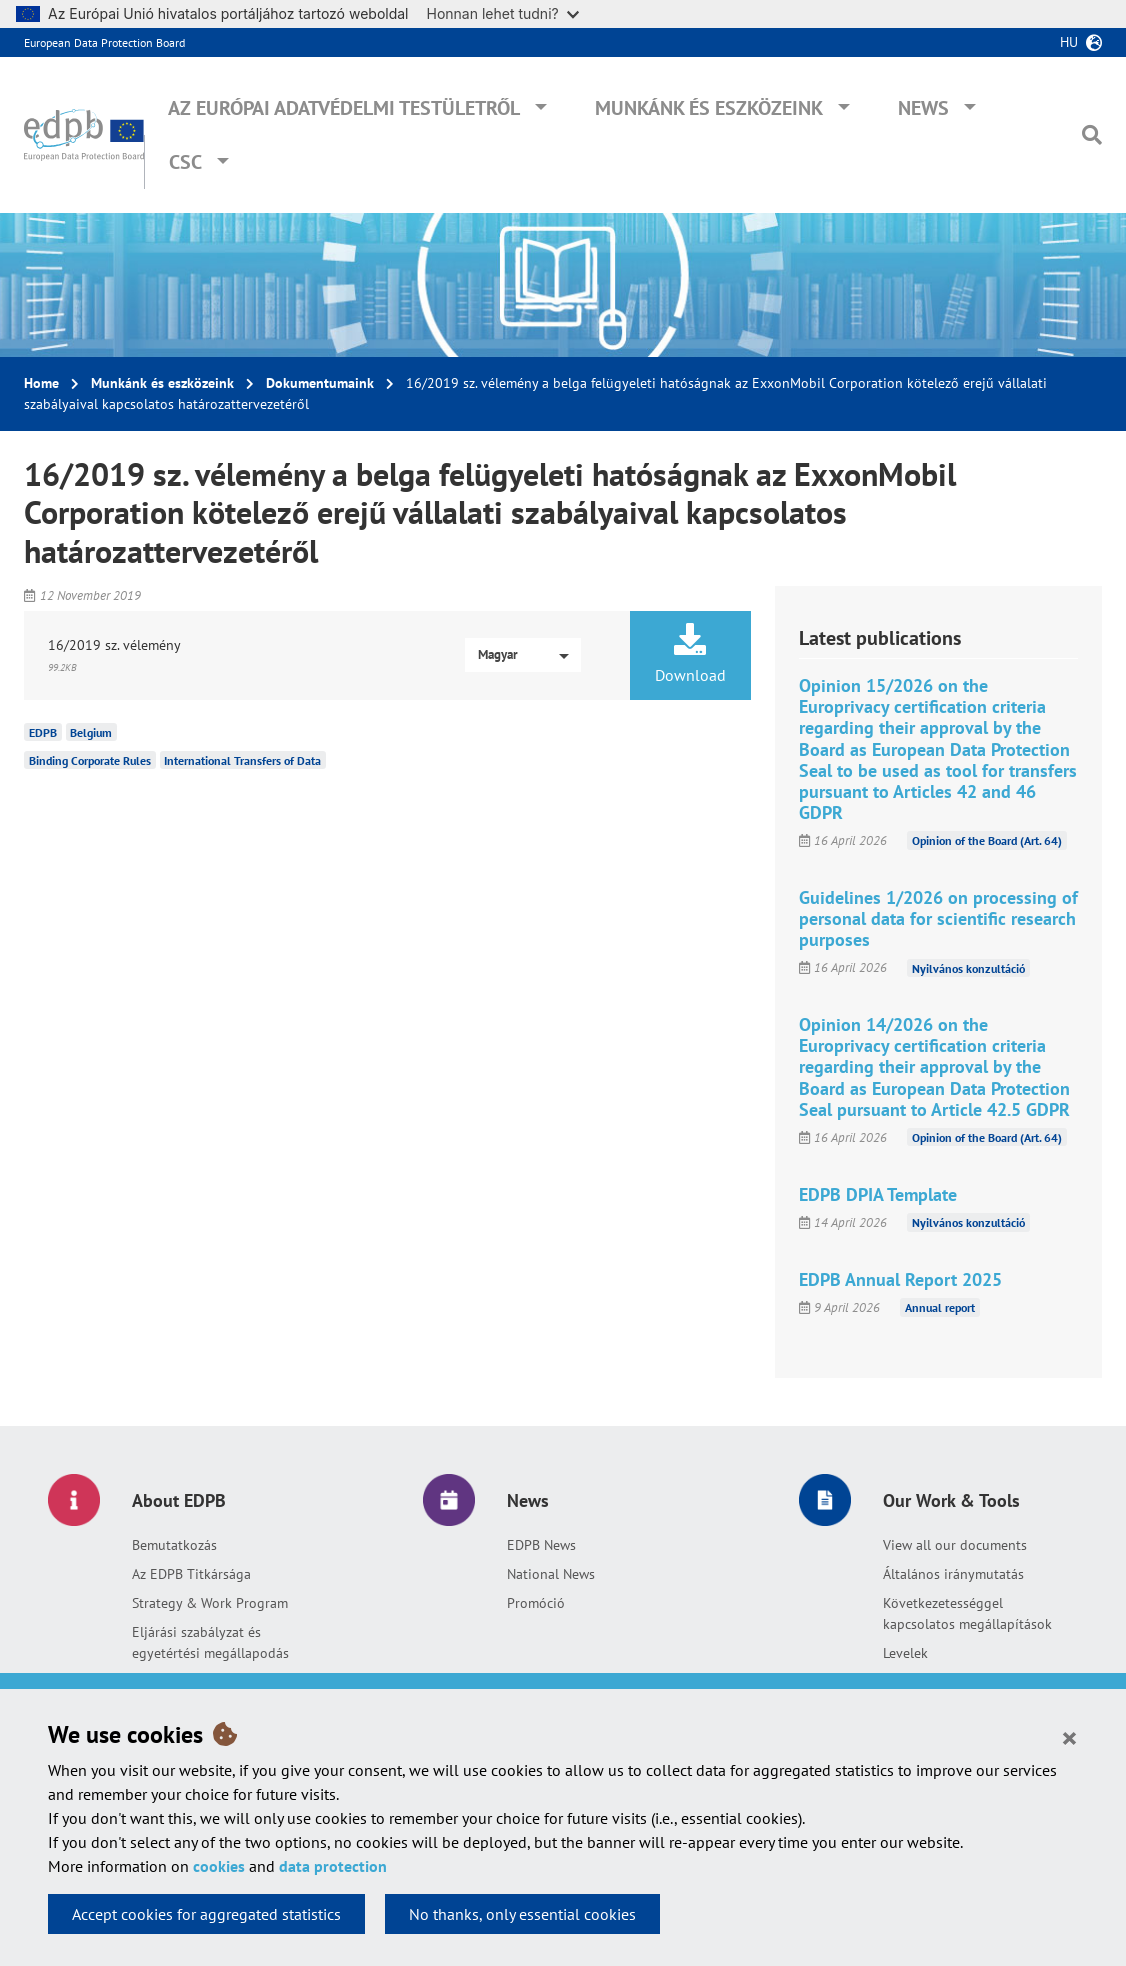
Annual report (940, 1307)
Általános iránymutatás (953, 1574)
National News (551, 1574)
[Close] (1069, 1737)
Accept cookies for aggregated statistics (206, 1914)
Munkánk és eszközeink (709, 108)
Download (690, 654)
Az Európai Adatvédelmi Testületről (344, 108)
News (923, 108)
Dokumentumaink (320, 383)
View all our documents (955, 1545)
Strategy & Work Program (210, 1603)
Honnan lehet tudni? (503, 13)
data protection (333, 1866)
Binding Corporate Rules (90, 760)
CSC (185, 162)
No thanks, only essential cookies (522, 1914)
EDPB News (541, 1545)
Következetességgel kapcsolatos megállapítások (967, 1613)
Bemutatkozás (174, 1545)
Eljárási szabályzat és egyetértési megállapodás (210, 1642)
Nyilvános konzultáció (968, 967)
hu (1069, 42)
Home (41, 383)
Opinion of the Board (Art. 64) (987, 840)
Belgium (91, 732)
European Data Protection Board (104, 42)
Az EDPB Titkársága (191, 1574)
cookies (219, 1866)
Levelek (905, 1653)
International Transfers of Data (242, 760)
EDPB (43, 732)
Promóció (536, 1603)
